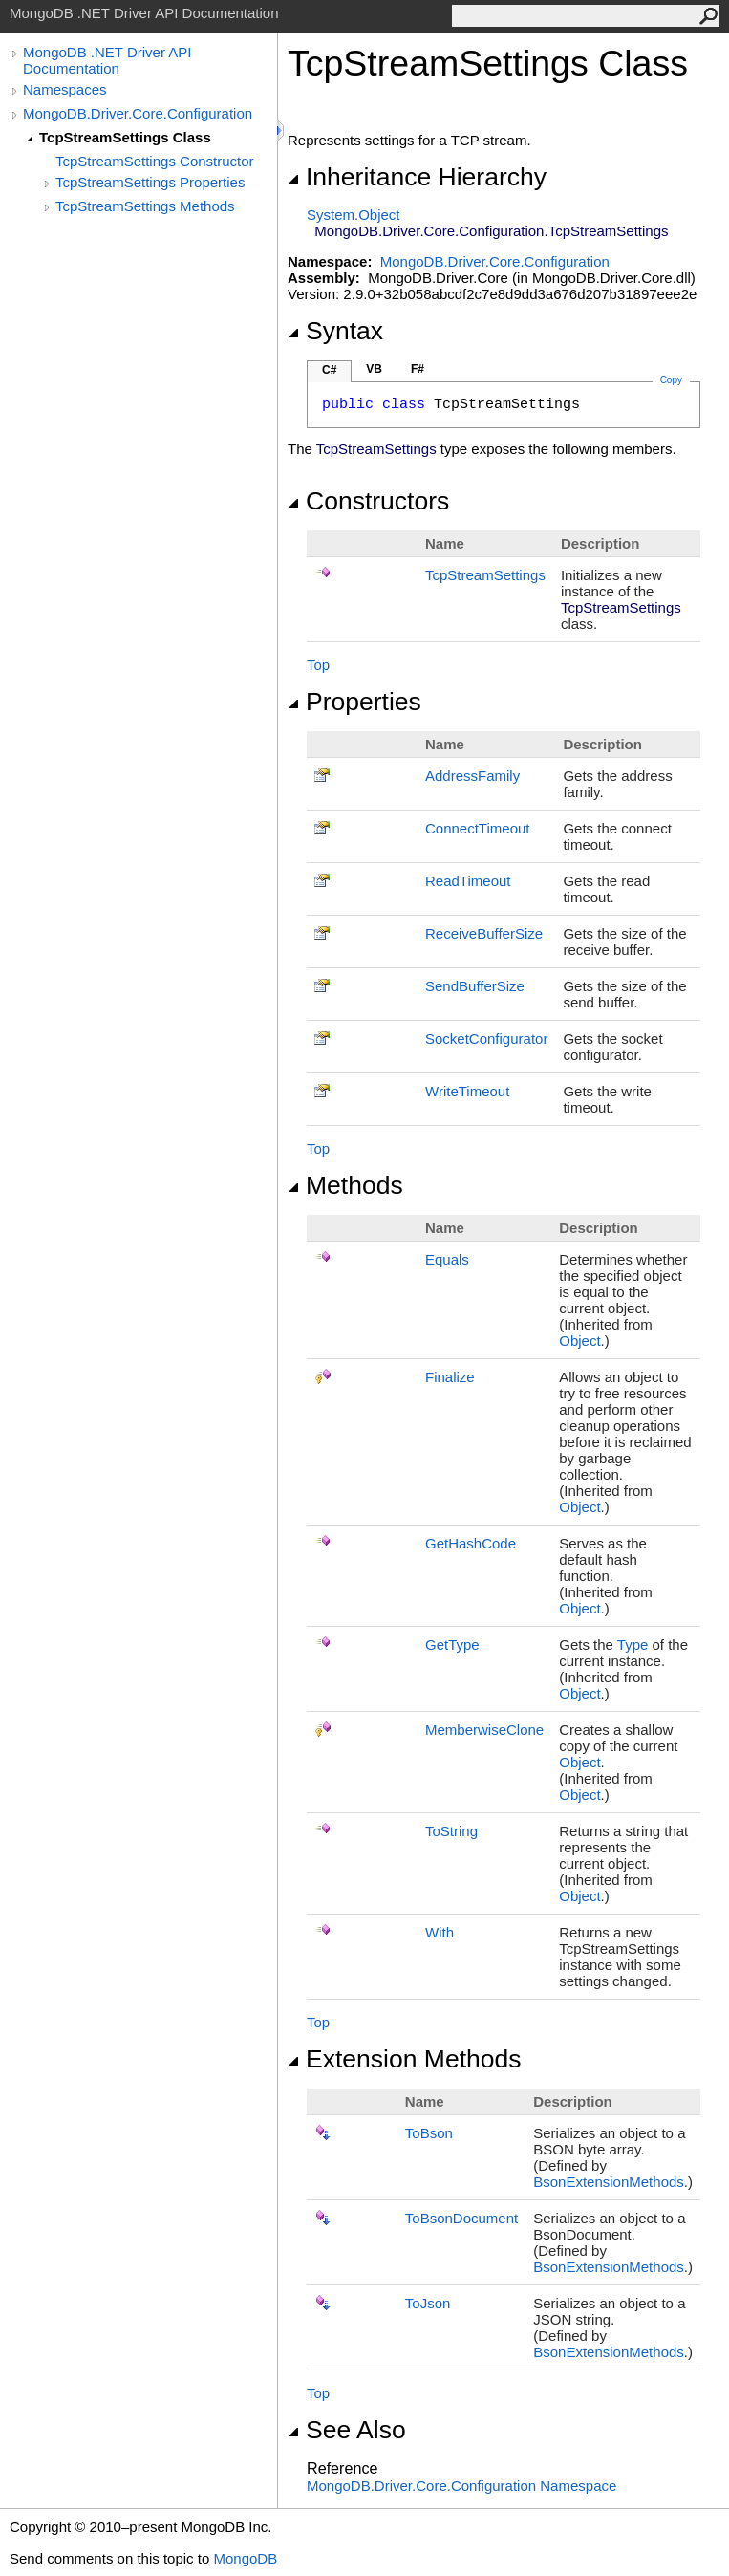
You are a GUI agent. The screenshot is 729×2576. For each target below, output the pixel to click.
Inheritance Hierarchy (417, 176)
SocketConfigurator (486, 1038)
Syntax (335, 330)
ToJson (428, 2303)
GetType (452, 1644)
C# (329, 370)
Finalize (450, 1377)
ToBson (429, 2133)
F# (417, 369)
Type (633, 1644)
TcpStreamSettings (485, 575)
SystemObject (353, 214)
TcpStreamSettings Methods (145, 206)
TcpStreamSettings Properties (150, 182)
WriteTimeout (467, 1091)
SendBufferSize (475, 986)
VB (374, 369)
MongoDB (245, 2558)
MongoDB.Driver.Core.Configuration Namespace (461, 2486)
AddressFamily (472, 776)
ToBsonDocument (461, 2218)
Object (579, 1340)
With (439, 1932)
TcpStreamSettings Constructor (154, 161)
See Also (347, 2429)
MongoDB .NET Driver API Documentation (107, 60)
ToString (451, 1831)
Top (318, 665)
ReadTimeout (468, 881)
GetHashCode (470, 1543)
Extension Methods (405, 2059)
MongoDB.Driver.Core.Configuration (137, 113)
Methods (345, 1185)
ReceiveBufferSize (484, 933)
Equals (447, 1259)
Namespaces (65, 89)
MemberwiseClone (484, 1729)
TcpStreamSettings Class (125, 137)
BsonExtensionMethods (608, 2182)
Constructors (368, 501)
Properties (354, 701)
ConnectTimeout (477, 828)
